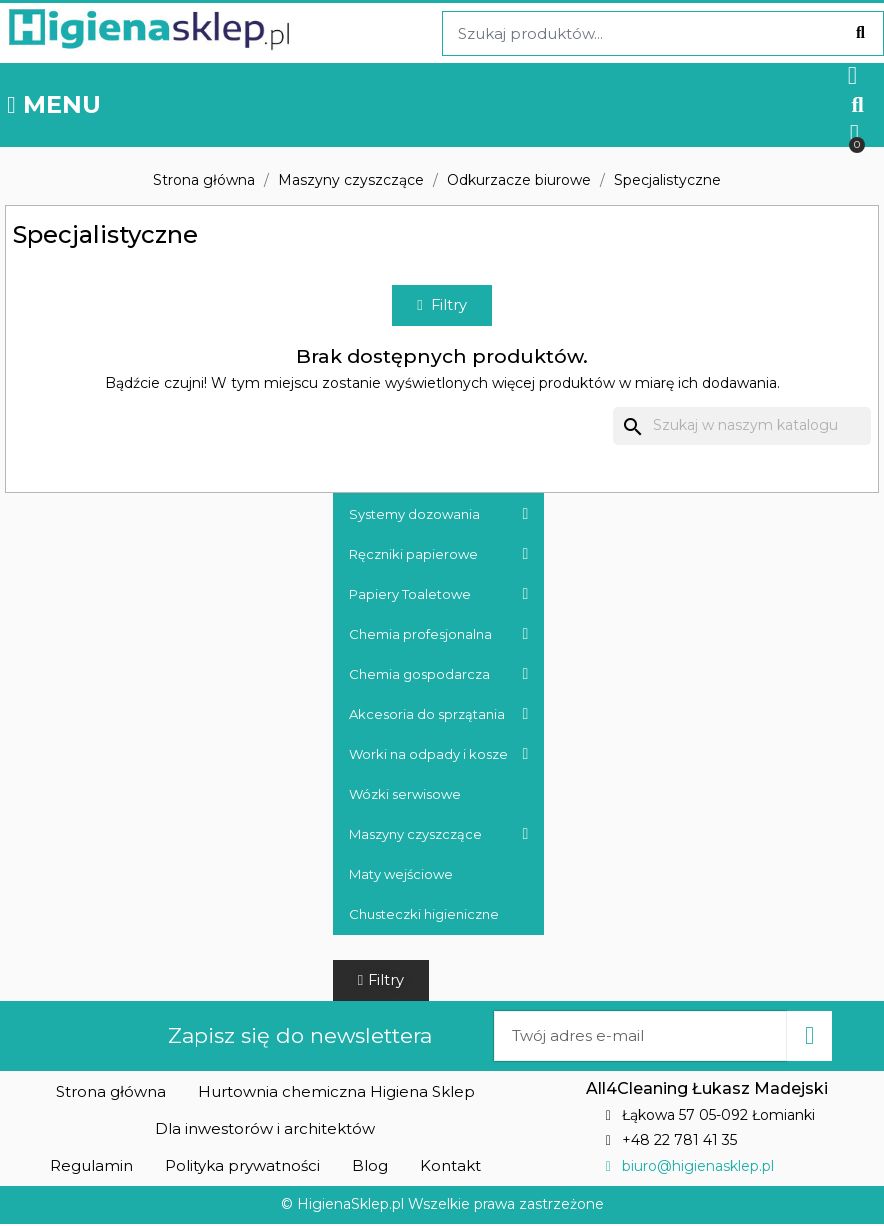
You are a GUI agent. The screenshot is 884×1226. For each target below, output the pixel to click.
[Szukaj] (742, 428)
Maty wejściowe (401, 875)
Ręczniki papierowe (439, 555)
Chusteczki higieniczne (424, 915)
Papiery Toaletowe (439, 595)
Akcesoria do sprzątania (439, 715)
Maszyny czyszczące (439, 835)
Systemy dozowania (439, 515)
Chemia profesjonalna (439, 635)
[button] (857, 104)
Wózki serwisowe (405, 795)
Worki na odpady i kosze (439, 755)
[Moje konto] (852, 75)
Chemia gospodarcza (439, 675)
